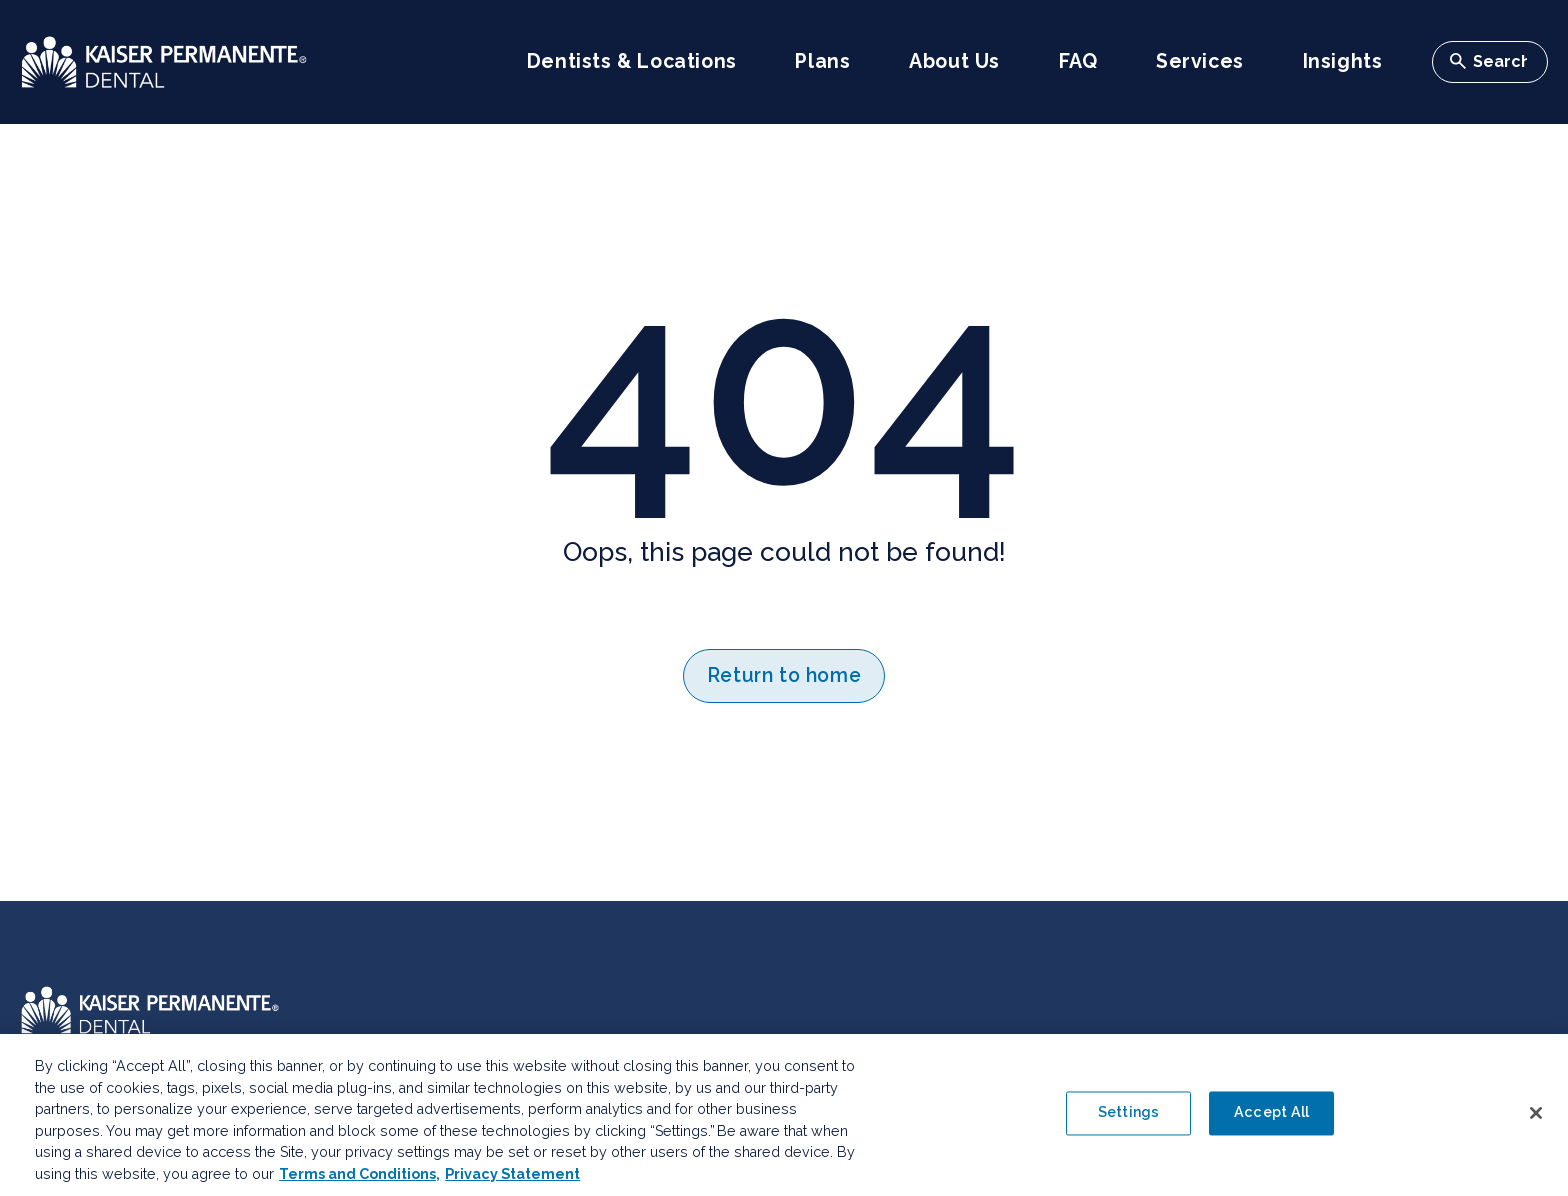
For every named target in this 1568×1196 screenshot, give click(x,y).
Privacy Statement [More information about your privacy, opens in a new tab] (512, 1180)
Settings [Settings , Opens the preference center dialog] (1128, 1119)
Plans (822, 61)
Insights (1343, 61)
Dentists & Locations (632, 61)
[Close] (1536, 1119)
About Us (954, 61)
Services (1200, 61)
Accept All (1271, 1119)
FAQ (1078, 61)
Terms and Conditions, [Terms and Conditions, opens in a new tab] (359, 1180)
